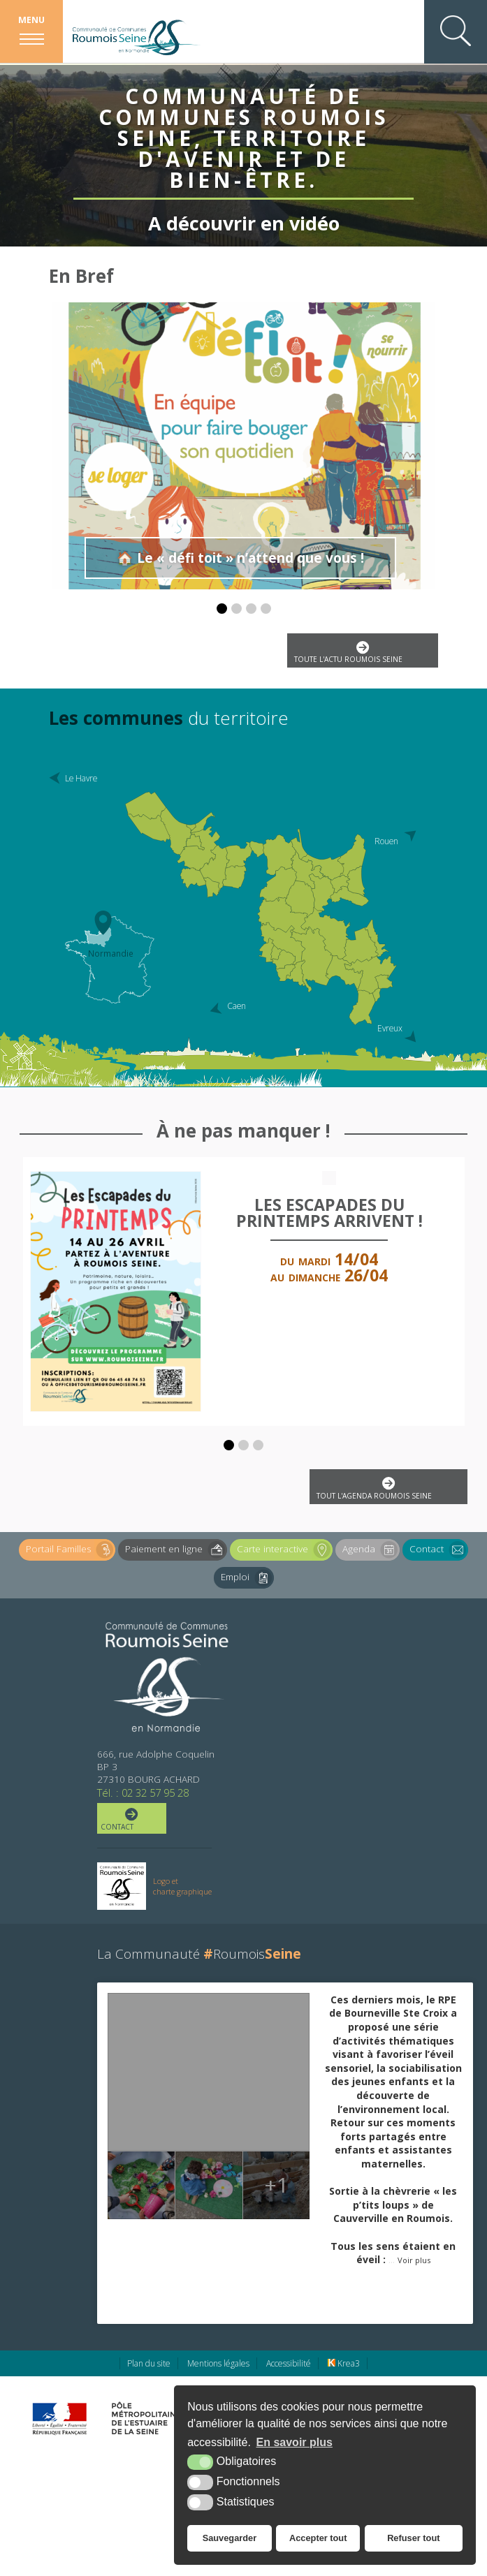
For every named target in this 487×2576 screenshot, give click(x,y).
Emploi (247, 1578)
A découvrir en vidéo (244, 214)
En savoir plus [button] (294, 2442)
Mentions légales (218, 2363)
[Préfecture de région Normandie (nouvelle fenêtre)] (59, 2418)
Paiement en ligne (176, 1550)
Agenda (371, 1550)
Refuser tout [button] (413, 2538)
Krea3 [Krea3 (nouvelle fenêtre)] (344, 2363)
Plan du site (148, 2363)
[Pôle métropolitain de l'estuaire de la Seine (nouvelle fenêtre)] (144, 2418)
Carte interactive (285, 1550)
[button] (222, 608)
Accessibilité (288, 2363)
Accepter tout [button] (318, 2538)
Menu (31, 20)
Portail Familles (70, 1550)
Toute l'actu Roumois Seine (361, 652)
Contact (438, 1550)
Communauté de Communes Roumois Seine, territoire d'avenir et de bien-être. (244, 131)
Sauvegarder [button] (230, 2538)
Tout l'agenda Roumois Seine (387, 1488)
